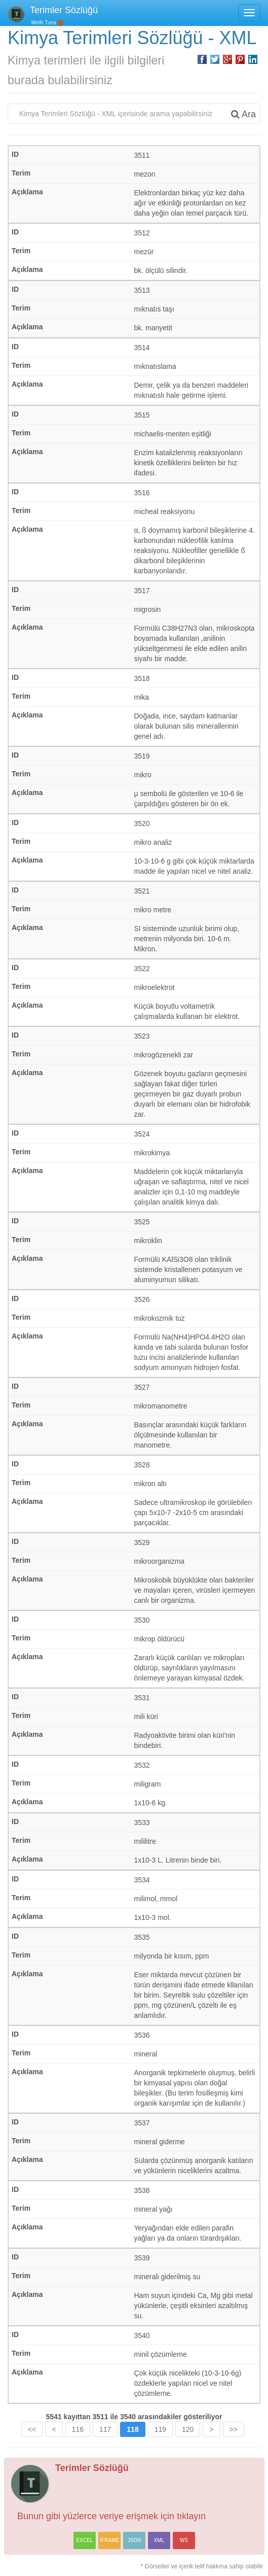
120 (188, 2429)
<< (32, 2429)
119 (160, 2429)
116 (78, 2429)
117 (105, 2429)
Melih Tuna (43, 22)
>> (233, 2429)
